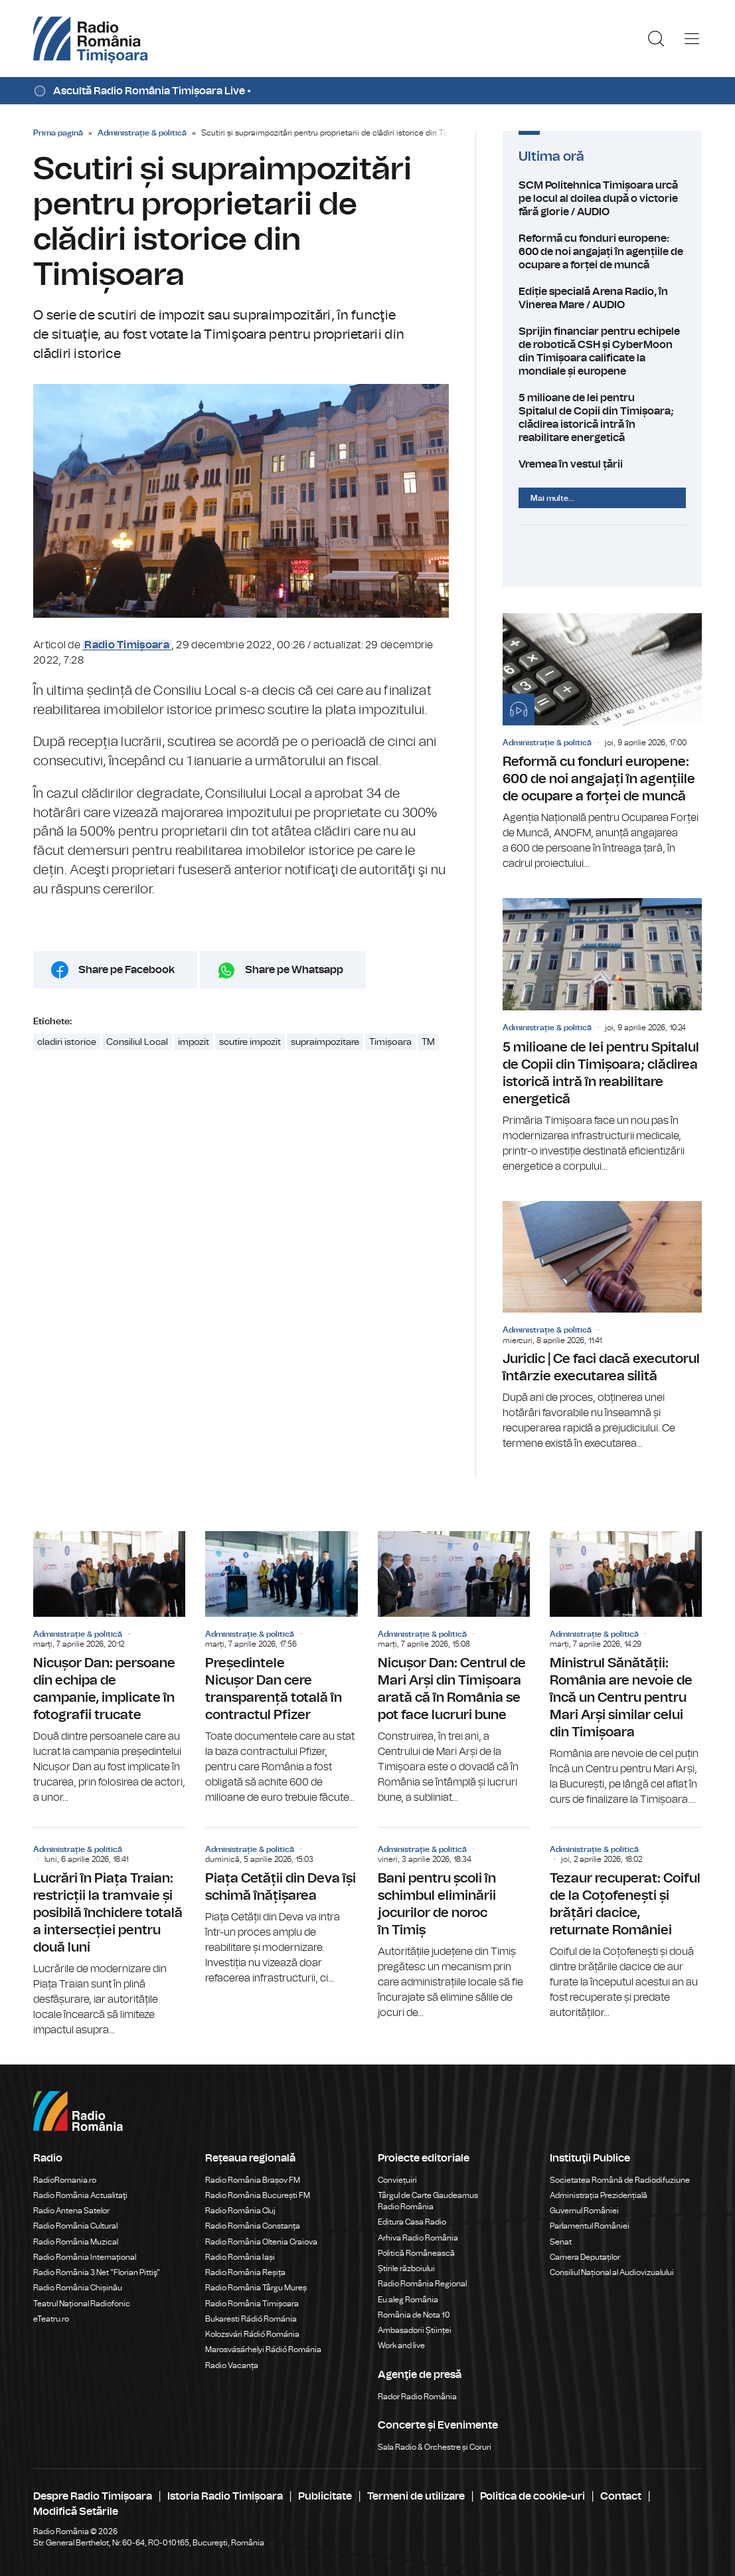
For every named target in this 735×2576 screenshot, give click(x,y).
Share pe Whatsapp (294, 970)
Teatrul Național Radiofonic (81, 2304)
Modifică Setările (75, 2511)
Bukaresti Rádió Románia (251, 2319)
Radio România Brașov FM (252, 2180)
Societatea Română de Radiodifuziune (620, 2180)
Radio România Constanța (252, 2226)
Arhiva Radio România (418, 2238)
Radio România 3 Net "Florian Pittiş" (96, 2272)
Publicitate (325, 2496)
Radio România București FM (257, 2195)
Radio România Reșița (245, 2272)
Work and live (401, 2345)
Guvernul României (584, 2211)
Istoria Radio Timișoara (225, 2496)
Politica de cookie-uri (532, 2496)
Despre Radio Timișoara (92, 2496)
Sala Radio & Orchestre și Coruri (434, 2447)
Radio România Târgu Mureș (256, 2288)
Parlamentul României (589, 2226)
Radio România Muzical (75, 2242)
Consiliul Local (137, 1042)
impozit (193, 1042)
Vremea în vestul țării (602, 464)
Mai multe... (552, 498)
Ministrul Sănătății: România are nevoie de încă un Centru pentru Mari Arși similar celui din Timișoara (626, 1669)
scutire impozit (250, 1042)
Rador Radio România (417, 2397)
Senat (561, 2242)
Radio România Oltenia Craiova (261, 2242)
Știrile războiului (406, 2268)
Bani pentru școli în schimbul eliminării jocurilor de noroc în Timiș (454, 1924)
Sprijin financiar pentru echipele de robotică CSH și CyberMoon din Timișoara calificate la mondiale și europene (602, 351)
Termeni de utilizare (416, 2496)
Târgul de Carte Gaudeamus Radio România (428, 2201)
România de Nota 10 (414, 2315)
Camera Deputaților (585, 2257)
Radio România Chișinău (77, 2288)
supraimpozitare (325, 1042)
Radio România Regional (422, 2284)
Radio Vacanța (231, 2365)
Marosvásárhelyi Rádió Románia (263, 2349)
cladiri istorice (66, 1042)
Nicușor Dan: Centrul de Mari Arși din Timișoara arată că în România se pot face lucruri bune (454, 1668)
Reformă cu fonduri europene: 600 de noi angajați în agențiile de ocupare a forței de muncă (602, 251)
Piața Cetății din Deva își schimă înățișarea (281, 1907)
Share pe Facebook (126, 970)
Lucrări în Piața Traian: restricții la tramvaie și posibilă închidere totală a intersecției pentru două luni (109, 1933)
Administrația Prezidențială (598, 2195)
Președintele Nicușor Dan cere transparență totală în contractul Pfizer (281, 1668)
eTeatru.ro (51, 2319)
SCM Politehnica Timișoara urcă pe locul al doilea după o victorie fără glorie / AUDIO (602, 198)
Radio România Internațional (84, 2257)
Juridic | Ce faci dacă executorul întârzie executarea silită (602, 1326)
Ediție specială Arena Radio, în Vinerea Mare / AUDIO (602, 298)
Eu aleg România (408, 2300)
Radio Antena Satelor (71, 2211)
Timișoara (390, 1042)
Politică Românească (416, 2253)
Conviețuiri (397, 2180)
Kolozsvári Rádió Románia (252, 2334)
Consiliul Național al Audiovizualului (612, 2272)
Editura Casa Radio (412, 2222)
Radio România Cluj (240, 2211)
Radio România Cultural (75, 2226)
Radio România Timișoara (252, 2304)
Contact (620, 2496)
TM (428, 1042)
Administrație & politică (142, 133)
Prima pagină (58, 133)
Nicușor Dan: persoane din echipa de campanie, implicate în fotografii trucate (109, 1668)
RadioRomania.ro (64, 2180)
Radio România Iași (240, 2257)
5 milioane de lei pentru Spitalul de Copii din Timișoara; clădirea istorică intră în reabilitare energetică (602, 418)
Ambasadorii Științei (414, 2330)
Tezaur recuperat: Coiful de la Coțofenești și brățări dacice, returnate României (626, 1924)
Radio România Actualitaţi (80, 2195)
